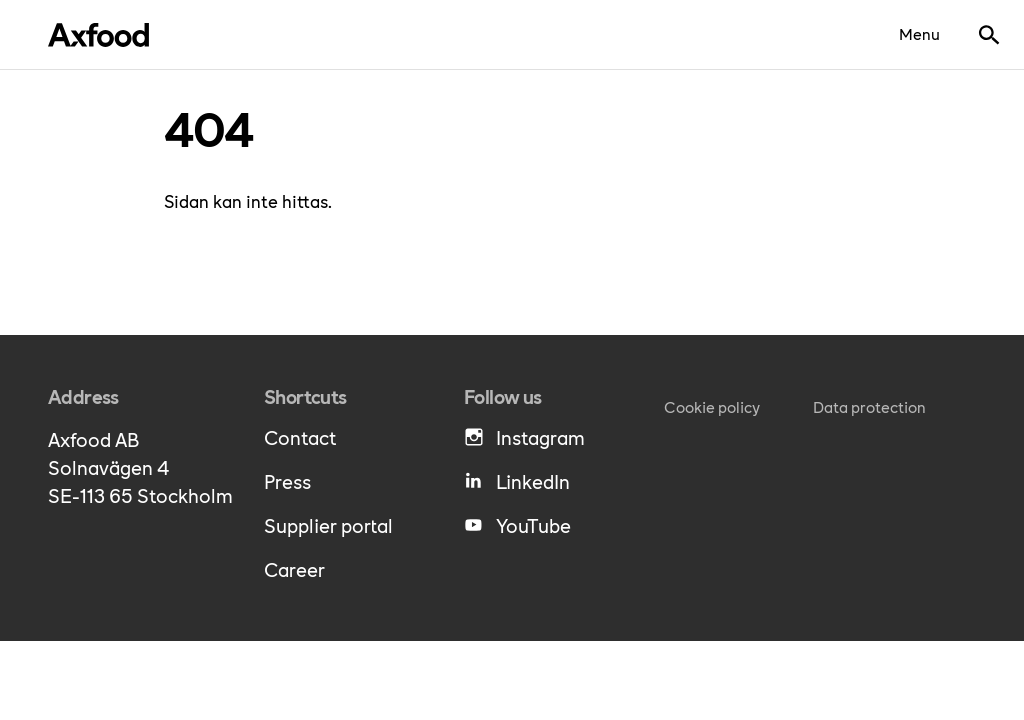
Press (287, 481)
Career (294, 569)
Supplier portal (328, 525)
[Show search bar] (989, 35)
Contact (300, 437)
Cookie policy (712, 406)
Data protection (869, 406)
